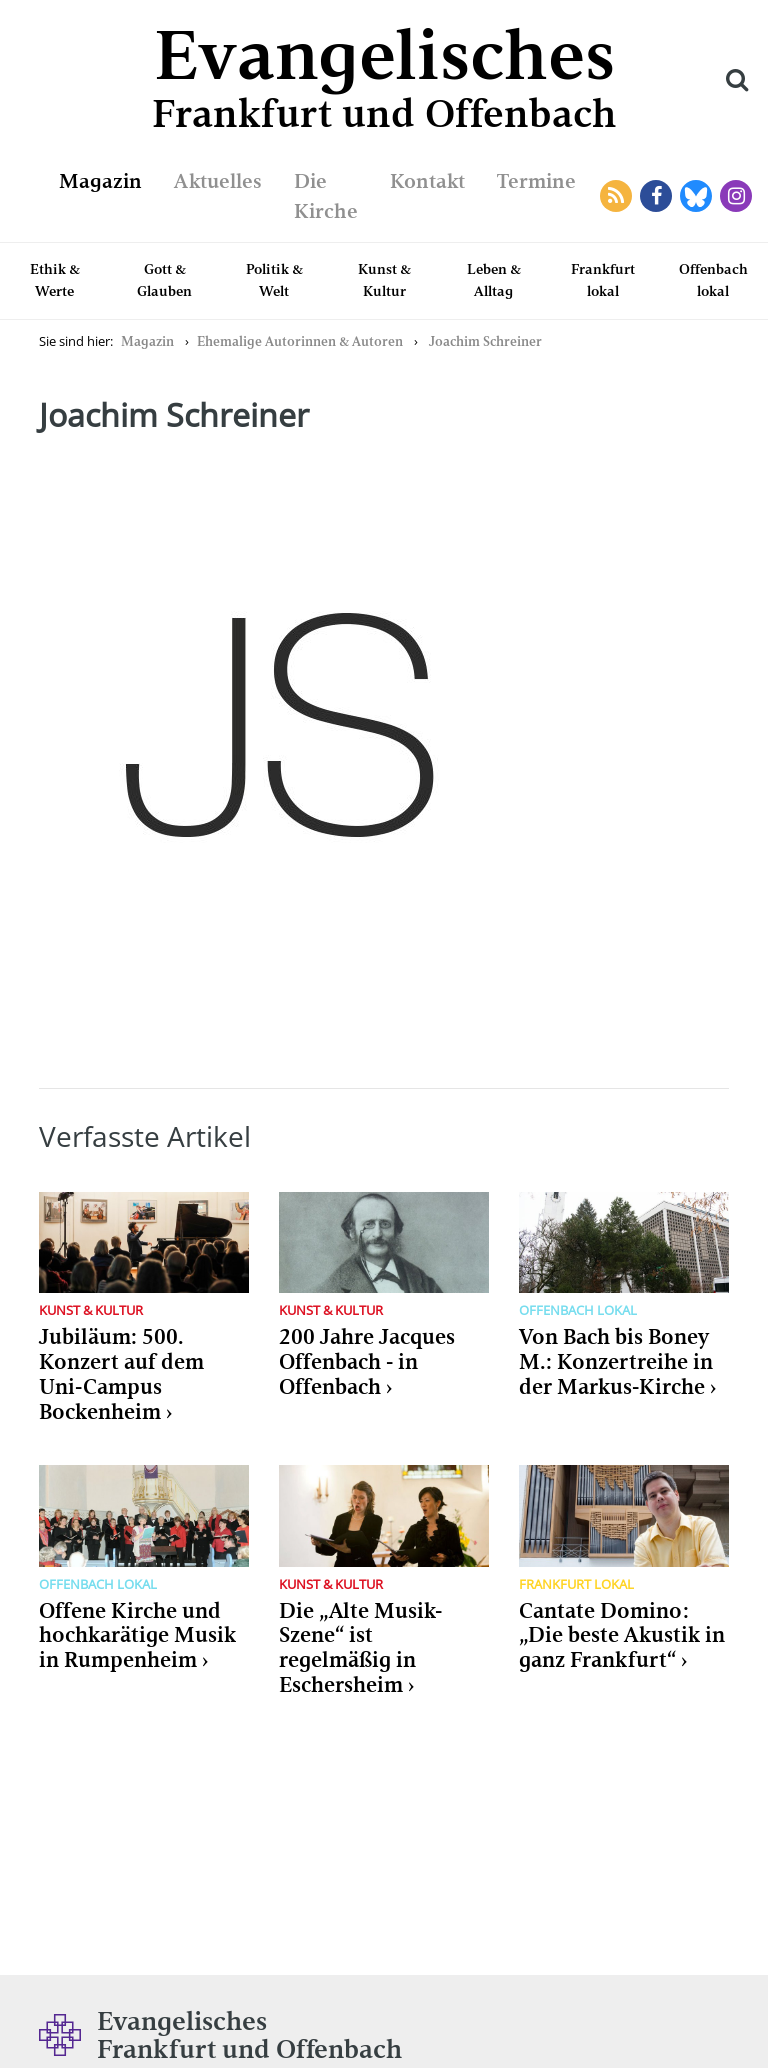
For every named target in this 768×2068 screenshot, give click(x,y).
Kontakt (427, 181)
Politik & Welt (274, 280)
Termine (536, 181)
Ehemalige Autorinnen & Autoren (300, 341)
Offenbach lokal (713, 280)
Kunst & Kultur (384, 280)
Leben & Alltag (494, 280)
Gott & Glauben (164, 280)
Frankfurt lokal (603, 280)
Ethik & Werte (55, 280)
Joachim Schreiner (485, 341)
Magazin (100, 181)
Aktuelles (218, 181)
